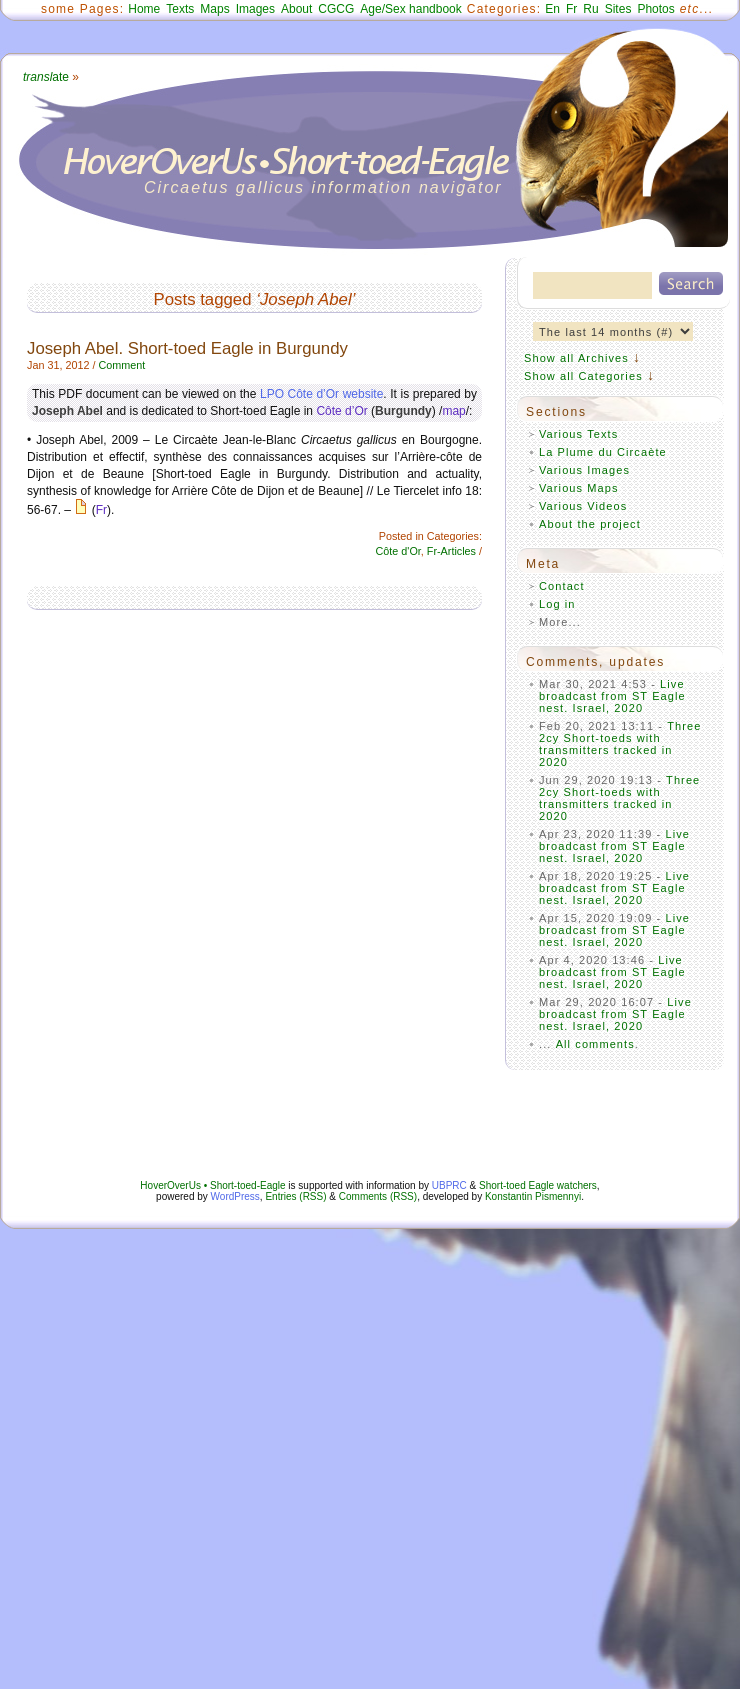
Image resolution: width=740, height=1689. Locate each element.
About (296, 9)
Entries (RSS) (295, 1196)
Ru (590, 9)
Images (255, 9)
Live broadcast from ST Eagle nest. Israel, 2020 (612, 696)
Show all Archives (576, 358)
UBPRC (449, 1185)
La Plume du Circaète (603, 452)
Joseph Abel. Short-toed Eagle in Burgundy (187, 348)
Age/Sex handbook (410, 9)
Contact (562, 586)
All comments (595, 1044)
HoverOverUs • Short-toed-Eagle (212, 1185)
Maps (214, 9)
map (453, 411)
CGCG (336, 9)
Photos (655, 9)
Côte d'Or (398, 551)
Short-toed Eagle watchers (538, 1185)
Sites (618, 9)
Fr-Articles (451, 551)
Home (144, 9)
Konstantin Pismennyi (533, 1196)
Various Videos (583, 506)
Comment (121, 365)
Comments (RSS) (378, 1196)
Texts (180, 9)
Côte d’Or (341, 411)
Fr (571, 9)
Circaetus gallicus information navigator (323, 187)
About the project (590, 524)
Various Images (584, 470)
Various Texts (578, 434)
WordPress (235, 1196)
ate (46, 77)
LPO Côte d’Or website (321, 394)
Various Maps (579, 488)
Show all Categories (583, 376)
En (552, 9)
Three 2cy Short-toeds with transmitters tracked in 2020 (620, 744)
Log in (557, 604)
